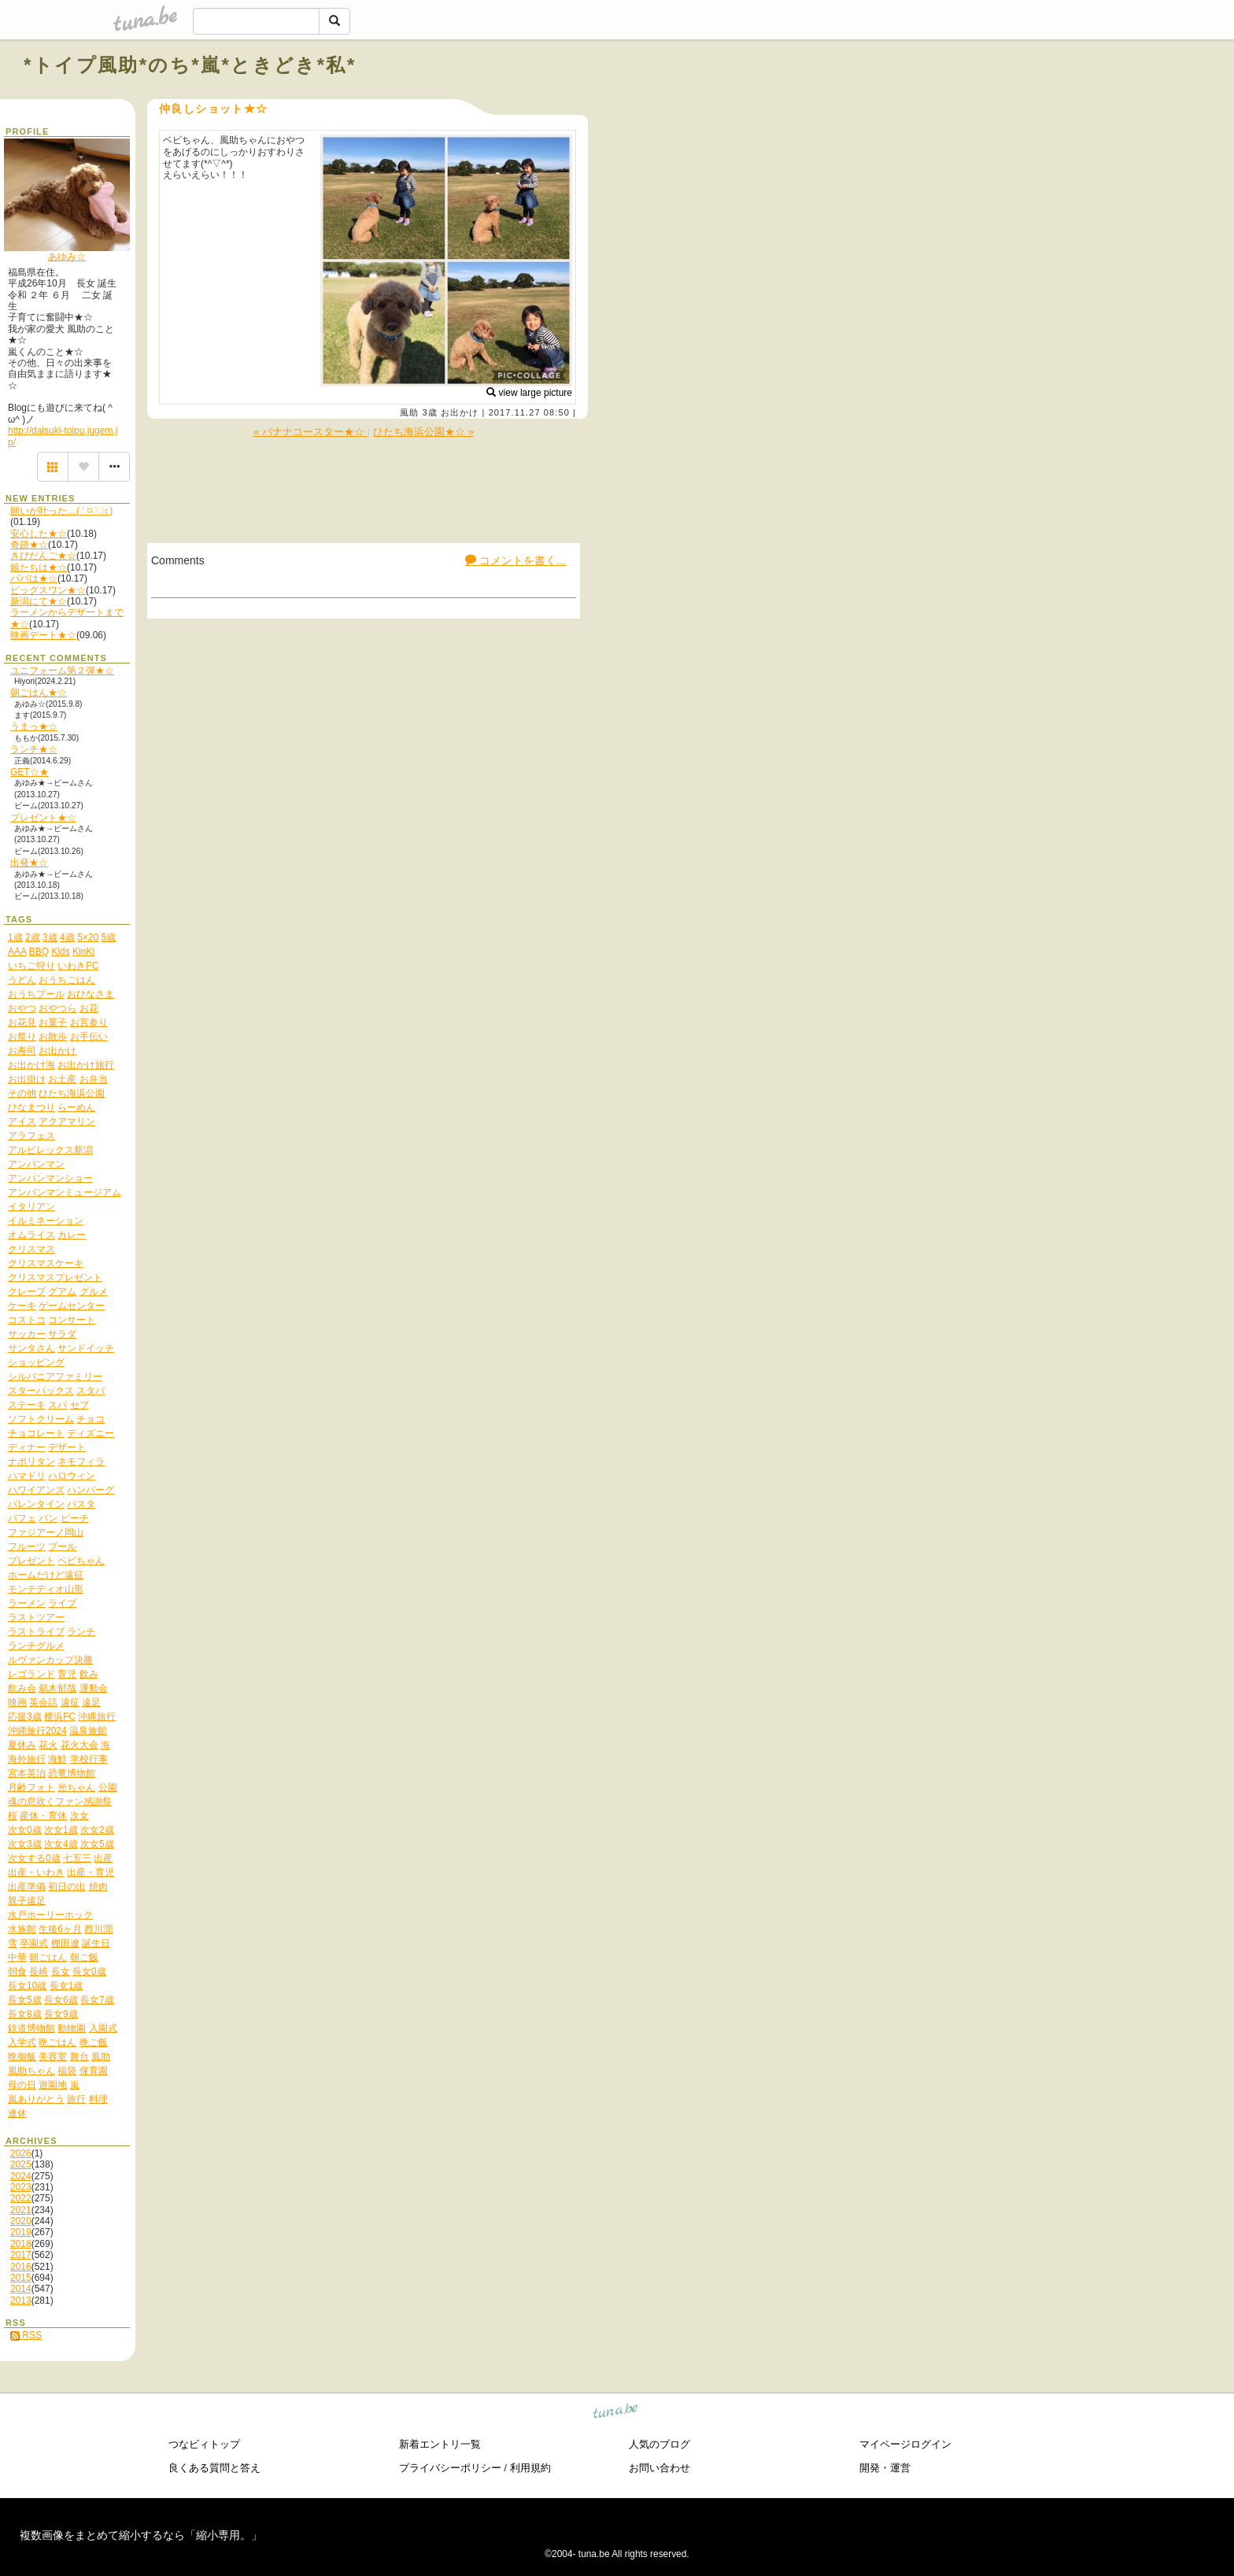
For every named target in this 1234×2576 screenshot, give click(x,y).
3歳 (429, 412)
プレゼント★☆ (43, 817)
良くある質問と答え (214, 2468)
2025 (20, 2164)
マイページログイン (905, 2444)
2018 (20, 2243)
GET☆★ (29, 772)
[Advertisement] (1031, 100)
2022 (20, 2198)
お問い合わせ (659, 2468)
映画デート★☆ (43, 635)
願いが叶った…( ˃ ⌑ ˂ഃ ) (61, 510)
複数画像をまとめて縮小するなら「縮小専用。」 (141, 2535)
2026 (20, 2153)
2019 (20, 2232)
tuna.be (616, 2412)
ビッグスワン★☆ (48, 590)
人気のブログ (659, 2444)
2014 (20, 2288)
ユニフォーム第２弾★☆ (62, 670)
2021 (20, 2210)
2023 (20, 2187)
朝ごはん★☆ (38, 692)
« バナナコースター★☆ (310, 432)
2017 (20, 2254)
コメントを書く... (515, 560)
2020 (20, 2221)
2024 (20, 2176)
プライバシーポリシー (450, 2468)
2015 (20, 2277)
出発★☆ (29, 862)
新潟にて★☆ (38, 601)
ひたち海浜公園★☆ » (423, 432)
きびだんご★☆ (43, 555)
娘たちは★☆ (38, 567)
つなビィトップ (204, 2444)
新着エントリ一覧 (440, 2444)
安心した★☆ (38, 533)
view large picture (529, 392)
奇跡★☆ (29, 544)
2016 (20, 2266)
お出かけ (459, 412)
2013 (20, 2300)
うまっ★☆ (33, 726)
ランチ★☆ (33, 749)
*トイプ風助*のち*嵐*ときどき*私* (190, 65)
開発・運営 (885, 2468)
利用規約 (530, 2468)
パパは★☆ (33, 578)
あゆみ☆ (67, 256)
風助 (409, 412)
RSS (26, 2335)
